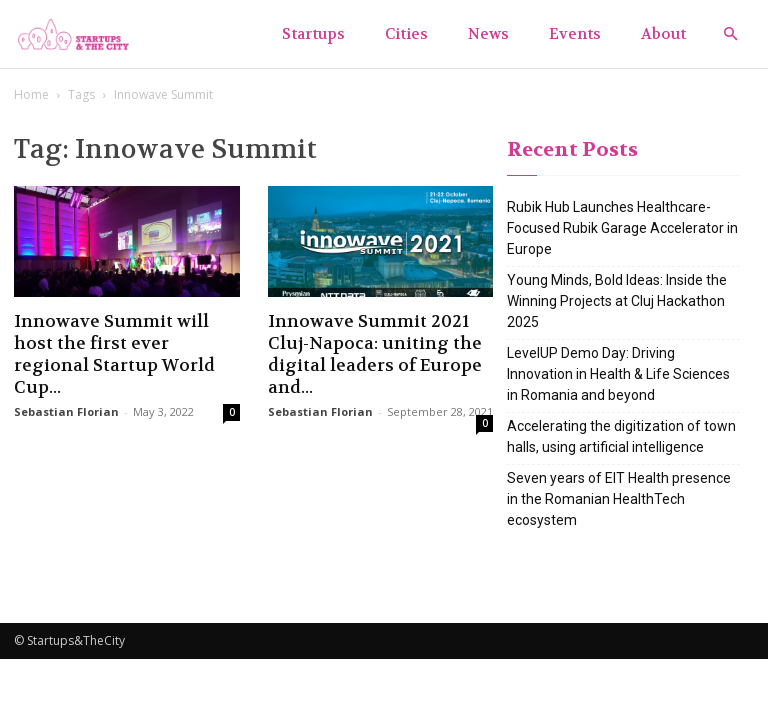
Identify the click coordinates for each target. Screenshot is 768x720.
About (663, 34)
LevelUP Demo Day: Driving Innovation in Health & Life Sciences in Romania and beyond (618, 374)
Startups (313, 34)
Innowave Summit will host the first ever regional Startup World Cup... (114, 354)
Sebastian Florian (66, 411)
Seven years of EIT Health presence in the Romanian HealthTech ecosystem (619, 499)
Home (31, 94)
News (488, 34)
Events (575, 34)
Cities (406, 34)
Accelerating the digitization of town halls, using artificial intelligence (621, 436)
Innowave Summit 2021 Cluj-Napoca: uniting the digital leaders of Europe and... (375, 354)
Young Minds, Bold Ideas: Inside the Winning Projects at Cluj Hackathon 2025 (617, 301)
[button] (730, 34)
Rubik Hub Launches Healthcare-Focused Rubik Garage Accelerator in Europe (622, 228)
